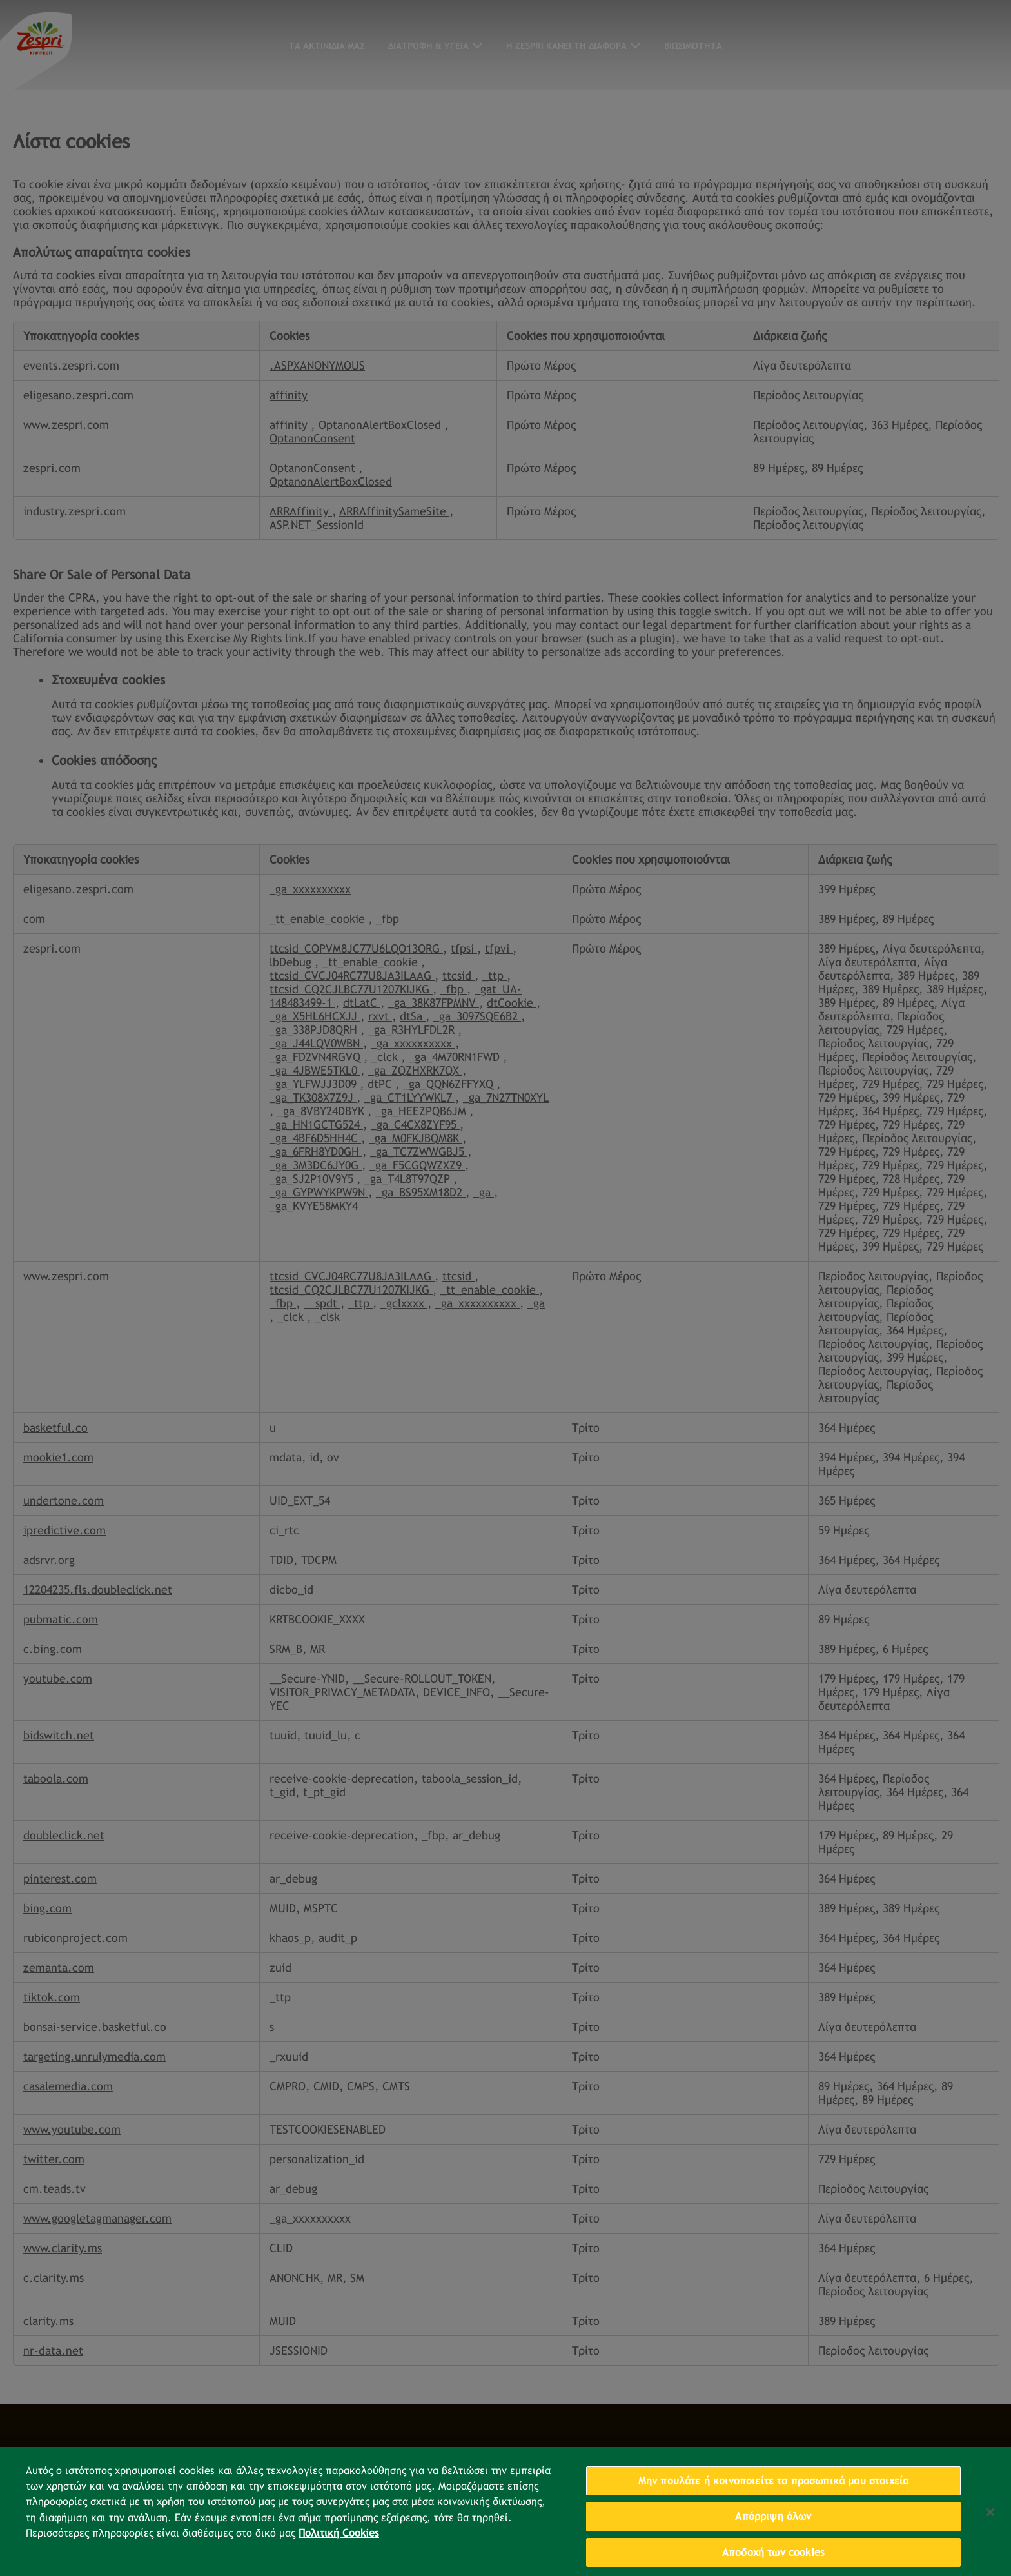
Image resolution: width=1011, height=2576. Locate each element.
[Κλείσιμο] (990, 2534)
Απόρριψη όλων (773, 2538)
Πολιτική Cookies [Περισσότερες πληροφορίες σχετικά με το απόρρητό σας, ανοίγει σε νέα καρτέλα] (339, 2556)
